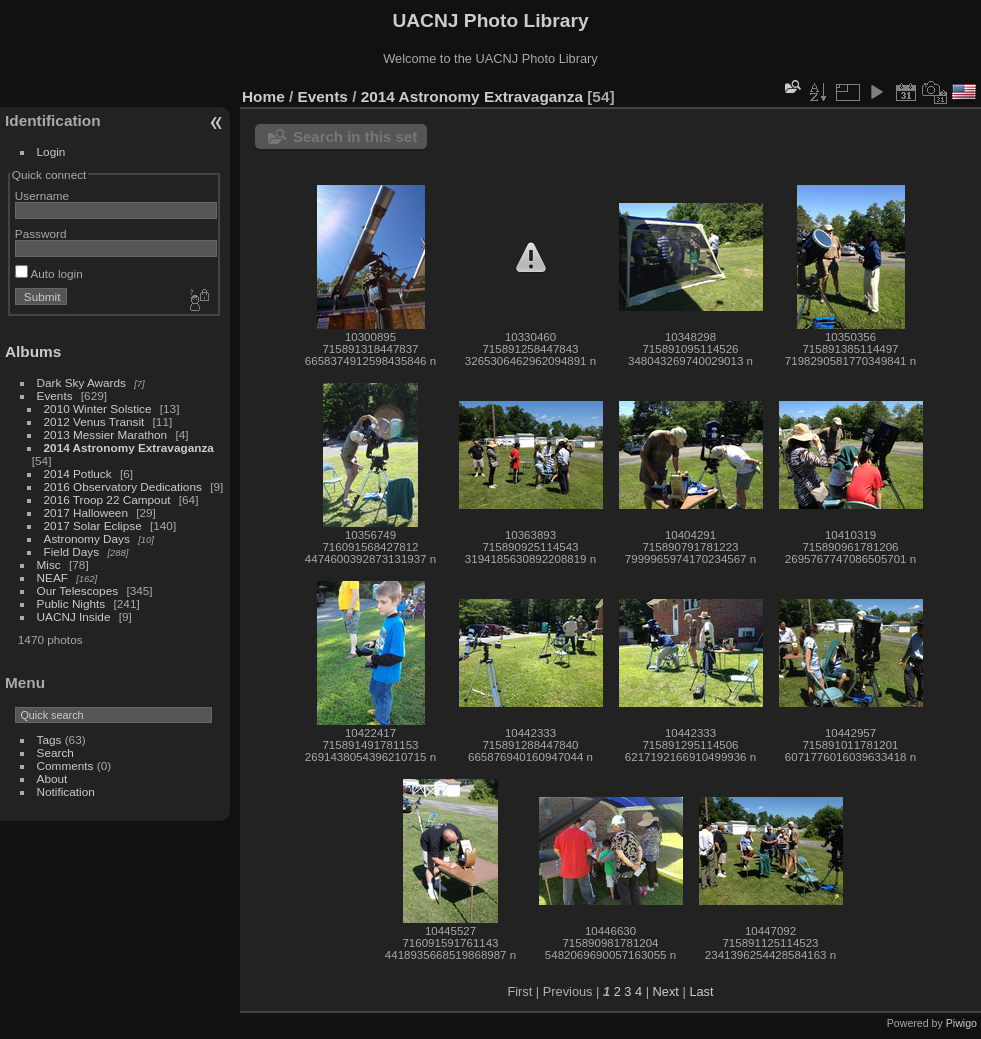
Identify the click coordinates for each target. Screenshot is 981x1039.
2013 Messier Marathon (106, 434)
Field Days (72, 551)
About (52, 778)
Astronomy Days (87, 538)
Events (55, 395)
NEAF (52, 577)
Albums (33, 351)
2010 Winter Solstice (98, 408)
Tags (49, 739)
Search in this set (355, 136)
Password (41, 233)
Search (55, 752)
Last (701, 991)
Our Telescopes (78, 590)
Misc (49, 564)
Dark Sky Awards (81, 382)
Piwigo (961, 1023)
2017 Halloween (86, 512)
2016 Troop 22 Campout (107, 499)
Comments (65, 765)
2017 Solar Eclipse (93, 525)
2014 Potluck (78, 473)
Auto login (49, 273)
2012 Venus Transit (94, 421)
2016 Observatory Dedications (123, 486)
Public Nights (71, 603)
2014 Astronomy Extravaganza (129, 447)
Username (42, 195)
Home (263, 96)
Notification (66, 791)
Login (51, 151)
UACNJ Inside (74, 616)
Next (666, 991)
